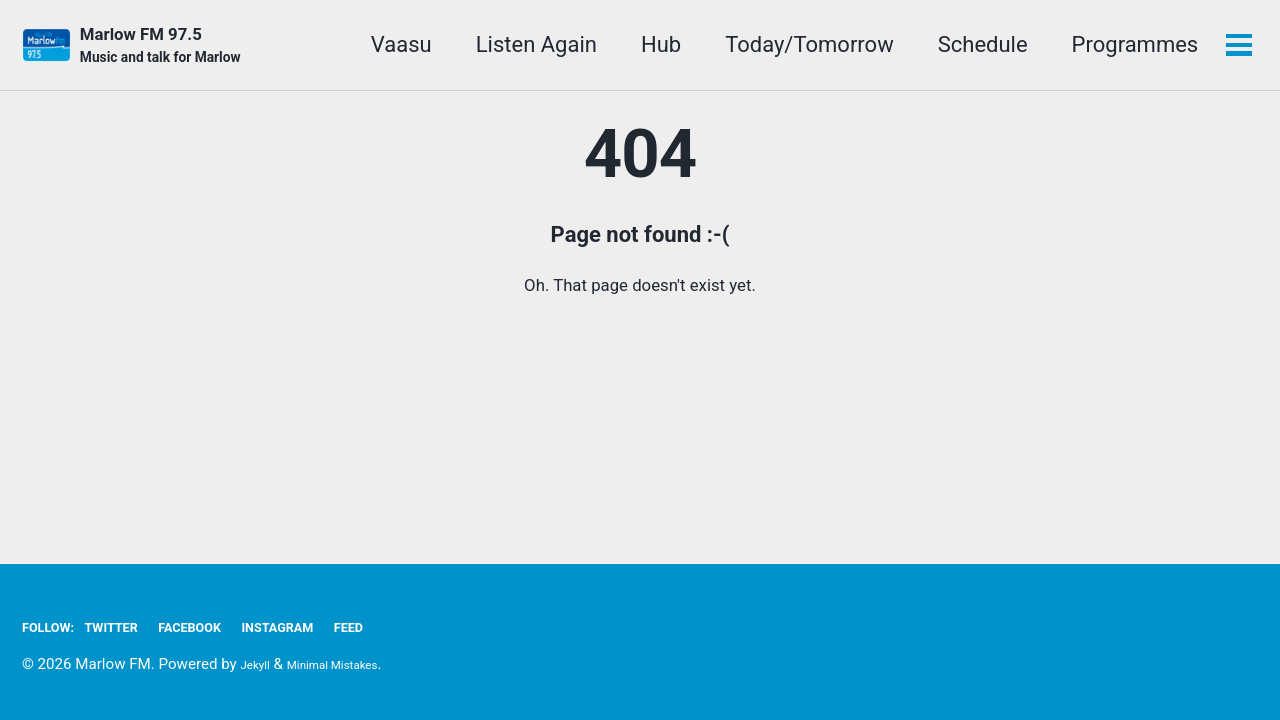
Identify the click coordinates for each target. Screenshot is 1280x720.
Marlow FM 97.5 (178, 51)
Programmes (1127, 48)
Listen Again (529, 48)
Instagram (341, 626)
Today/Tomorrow (802, 48)
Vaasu (394, 48)
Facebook (232, 626)
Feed (428, 626)
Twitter (136, 626)
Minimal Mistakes (355, 664)
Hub (654, 48)
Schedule (975, 48)
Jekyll (260, 664)
